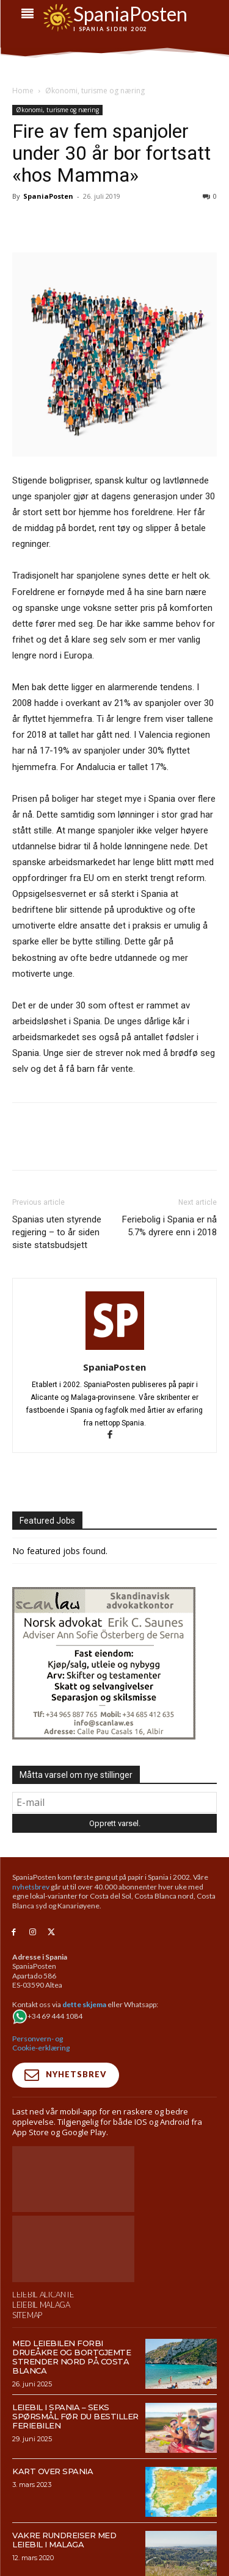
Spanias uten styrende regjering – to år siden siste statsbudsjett (56, 1232)
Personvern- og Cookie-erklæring (41, 2043)
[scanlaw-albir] (103, 1736)
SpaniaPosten (48, 196)
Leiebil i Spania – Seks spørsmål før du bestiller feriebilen (75, 2416)
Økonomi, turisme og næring (95, 90)
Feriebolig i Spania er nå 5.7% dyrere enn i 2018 (169, 1226)
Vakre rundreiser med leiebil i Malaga (64, 2539)
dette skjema (84, 2004)
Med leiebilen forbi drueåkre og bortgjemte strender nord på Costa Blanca (71, 2356)
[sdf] (115, 17)
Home (23, 90)
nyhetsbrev (30, 1886)
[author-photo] (114, 1350)
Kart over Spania (52, 2471)
